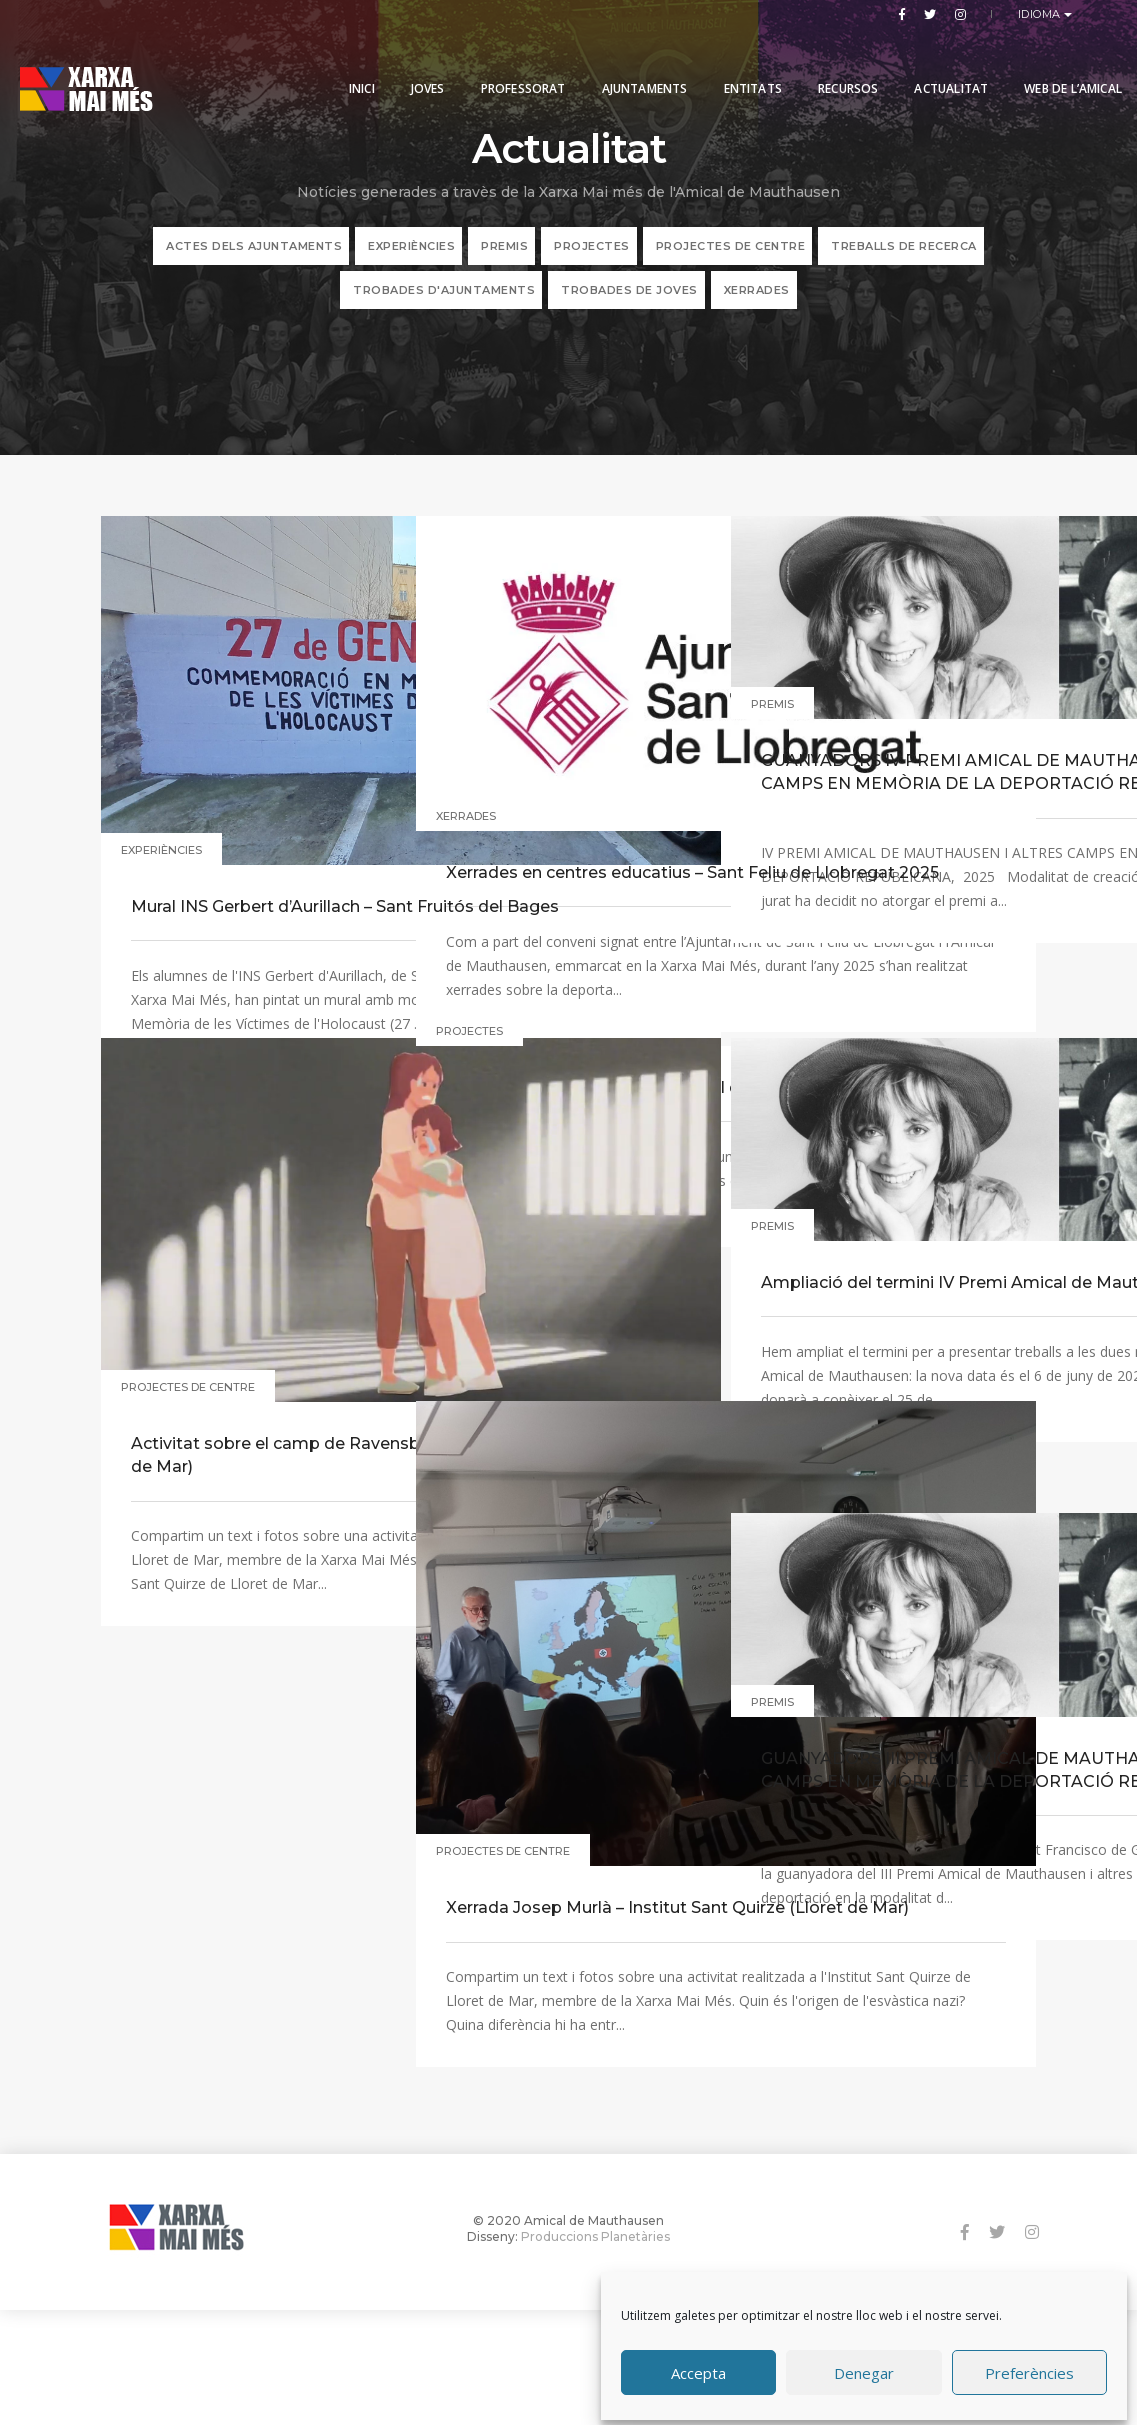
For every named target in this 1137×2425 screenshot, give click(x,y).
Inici (347, 62)
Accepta (698, 2368)
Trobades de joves (629, 306)
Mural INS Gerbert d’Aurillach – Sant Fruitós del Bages (242, 811)
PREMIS (504, 262)
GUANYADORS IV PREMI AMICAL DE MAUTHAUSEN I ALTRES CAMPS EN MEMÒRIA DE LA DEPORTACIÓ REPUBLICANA (881, 776)
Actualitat (936, 62)
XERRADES (757, 306)
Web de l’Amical (1058, 62)
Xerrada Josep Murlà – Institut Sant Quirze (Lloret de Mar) (567, 1752)
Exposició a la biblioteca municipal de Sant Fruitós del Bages (563, 1174)
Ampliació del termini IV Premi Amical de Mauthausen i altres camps (873, 1275)
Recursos (833, 62)
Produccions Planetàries (595, 2349)
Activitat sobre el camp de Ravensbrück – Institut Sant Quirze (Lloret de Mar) (251, 1352)
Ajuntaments (630, 62)
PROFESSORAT (508, 62)
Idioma (1041, 14)
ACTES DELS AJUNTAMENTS (254, 262)
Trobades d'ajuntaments (444, 306)
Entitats (738, 62)
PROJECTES (592, 262)
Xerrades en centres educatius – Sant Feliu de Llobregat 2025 (560, 795)
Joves (413, 62)
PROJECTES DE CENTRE (731, 262)
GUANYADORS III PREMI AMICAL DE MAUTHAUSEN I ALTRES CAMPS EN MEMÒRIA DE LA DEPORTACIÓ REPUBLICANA (881, 1774)
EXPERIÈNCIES (411, 262)
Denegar (864, 2368)
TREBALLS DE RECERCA (904, 262)
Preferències (1029, 2368)
